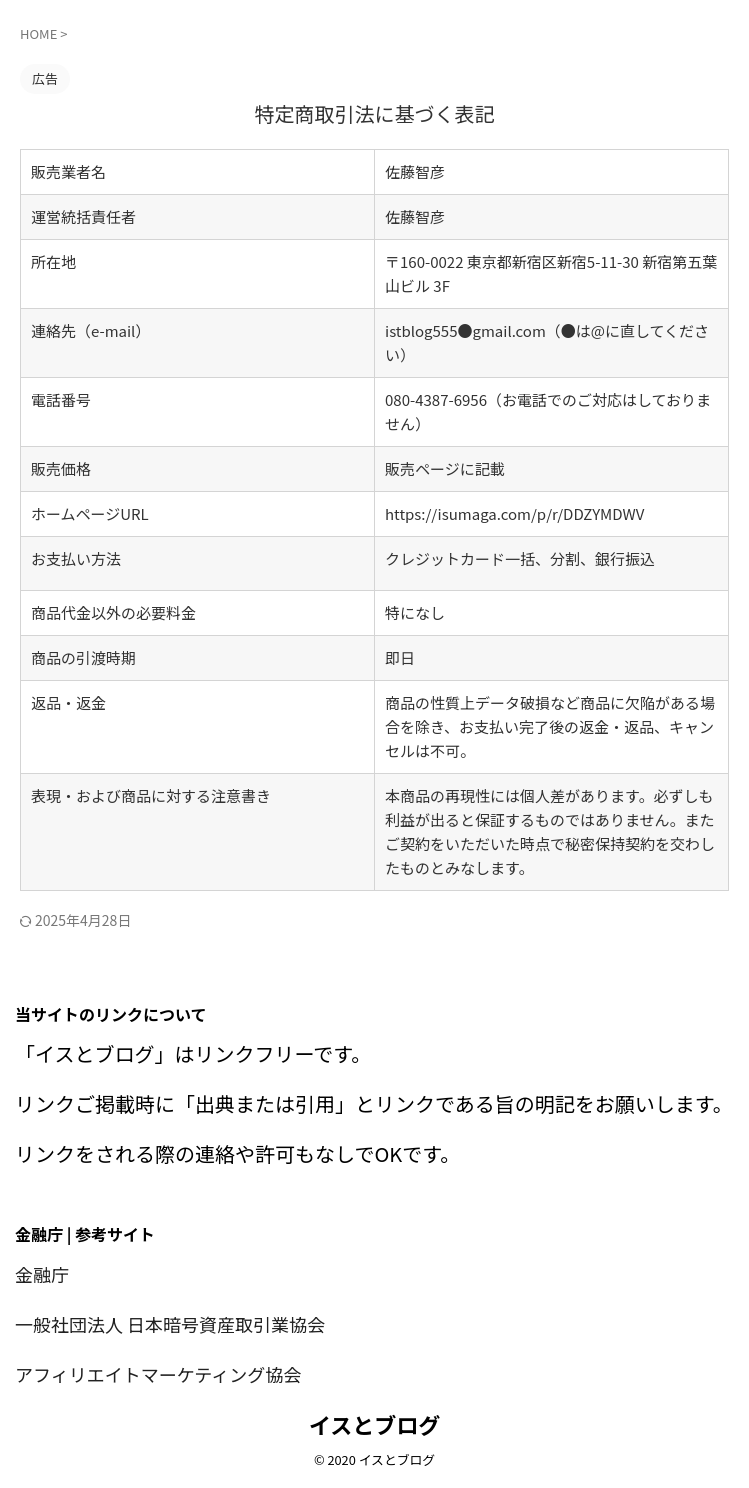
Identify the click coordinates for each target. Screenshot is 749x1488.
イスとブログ (374, 1424)
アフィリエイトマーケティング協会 (174, 1373)
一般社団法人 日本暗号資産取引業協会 (187, 1323)
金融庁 (45, 1273)
